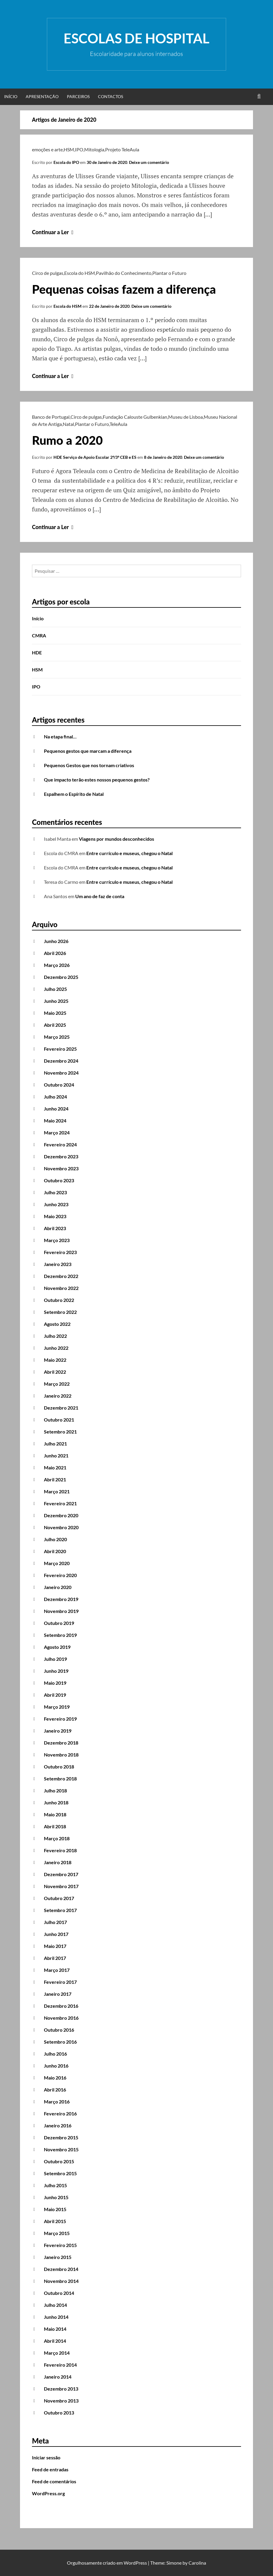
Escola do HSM (79, 273)
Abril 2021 (55, 1479)
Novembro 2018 (61, 1754)
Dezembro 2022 (61, 1276)
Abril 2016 (55, 2089)
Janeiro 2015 (57, 2257)
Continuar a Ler (53, 232)
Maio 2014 (55, 2329)
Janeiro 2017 (57, 1994)
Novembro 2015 (61, 2149)
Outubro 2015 (59, 2161)
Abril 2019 (55, 1695)
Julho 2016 (55, 2053)
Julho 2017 (55, 1922)
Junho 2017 (56, 1934)
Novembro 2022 (61, 1288)
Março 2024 (57, 1132)
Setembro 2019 (60, 1635)
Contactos (110, 96)
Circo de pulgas (47, 273)
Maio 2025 (55, 1013)
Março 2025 (57, 1037)
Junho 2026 (56, 941)
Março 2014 (57, 2353)
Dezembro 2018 (61, 1742)
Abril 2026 (55, 953)
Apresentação (42, 96)
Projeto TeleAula (122, 149)
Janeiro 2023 (57, 1264)
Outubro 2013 (59, 2412)
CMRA (39, 635)
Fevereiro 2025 (60, 1049)
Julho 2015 (55, 2185)
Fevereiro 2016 (60, 2113)
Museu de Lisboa (185, 417)
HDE (37, 652)
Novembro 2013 (61, 2400)
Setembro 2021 (60, 1431)
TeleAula (118, 424)
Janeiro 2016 (57, 2125)
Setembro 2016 (60, 2042)
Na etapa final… (60, 736)
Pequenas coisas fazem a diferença (124, 289)
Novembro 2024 (61, 1073)
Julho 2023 (55, 1192)
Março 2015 (57, 2233)
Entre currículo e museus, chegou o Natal (129, 853)
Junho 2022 (56, 1348)
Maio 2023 (55, 1216)
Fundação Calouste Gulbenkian (135, 417)
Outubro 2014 (59, 2293)
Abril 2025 (55, 1025)
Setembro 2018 (60, 1778)
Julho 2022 (55, 1336)
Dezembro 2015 (61, 2137)
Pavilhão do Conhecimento (123, 273)
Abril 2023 (55, 1228)
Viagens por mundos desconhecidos (116, 839)
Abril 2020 (55, 1551)
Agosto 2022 (57, 1324)
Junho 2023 (56, 1204)
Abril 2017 (55, 1958)
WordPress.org (48, 2493)
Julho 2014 (55, 2305)
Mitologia (94, 149)
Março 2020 (57, 1563)
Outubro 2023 (59, 1180)
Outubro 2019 (59, 1623)
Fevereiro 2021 (60, 1503)
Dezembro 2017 (61, 1874)
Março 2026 (57, 965)
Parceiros (78, 96)
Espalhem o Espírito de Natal (74, 794)
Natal (68, 424)
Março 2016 (57, 2101)
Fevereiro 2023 (60, 1252)
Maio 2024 (55, 1120)
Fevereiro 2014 (60, 2365)
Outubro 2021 (59, 1419)
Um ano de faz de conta (99, 896)
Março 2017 (57, 1970)
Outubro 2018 (59, 1766)
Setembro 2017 (60, 1910)
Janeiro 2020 (57, 1587)
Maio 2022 (55, 1360)
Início (10, 96)
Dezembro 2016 (61, 2006)
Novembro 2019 (61, 1611)
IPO (79, 149)
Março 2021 (57, 1491)
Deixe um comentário (149, 162)
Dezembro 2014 (61, 2269)
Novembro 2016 (61, 2018)
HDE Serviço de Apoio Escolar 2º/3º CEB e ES (94, 457)
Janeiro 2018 (57, 1862)
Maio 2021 (55, 1467)
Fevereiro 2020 (60, 1575)
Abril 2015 (55, 2221)
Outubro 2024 (59, 1084)
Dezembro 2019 (61, 1599)
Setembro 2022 (60, 1312)
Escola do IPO (66, 162)
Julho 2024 (55, 1096)
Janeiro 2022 (57, 1396)
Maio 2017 (55, 1946)
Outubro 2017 (59, 1898)
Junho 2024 (56, 1108)
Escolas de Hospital (136, 38)
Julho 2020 (55, 1539)
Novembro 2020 (61, 1527)
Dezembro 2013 (61, 2388)
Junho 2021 (56, 1455)
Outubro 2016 (59, 2030)
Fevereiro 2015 (60, 2245)
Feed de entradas (50, 2469)
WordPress (135, 2563)
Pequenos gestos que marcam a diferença (87, 751)
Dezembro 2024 (61, 1061)
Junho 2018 (56, 1802)
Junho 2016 (56, 2065)
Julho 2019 (55, 1659)
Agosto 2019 (57, 1647)
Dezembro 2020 (61, 1515)
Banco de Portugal (51, 417)
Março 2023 (57, 1240)
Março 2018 (57, 1838)
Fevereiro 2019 (60, 1719)
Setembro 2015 (60, 2173)
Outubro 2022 (59, 1300)
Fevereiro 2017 (60, 1982)
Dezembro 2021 (61, 1407)
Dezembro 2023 (61, 1156)
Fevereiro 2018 (60, 1850)
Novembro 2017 (61, 1886)
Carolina (197, 2563)
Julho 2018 (55, 1790)
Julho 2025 (55, 989)
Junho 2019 (56, 1671)
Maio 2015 (55, 2209)
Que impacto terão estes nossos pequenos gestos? (97, 779)
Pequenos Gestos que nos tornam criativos (89, 765)
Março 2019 (57, 1707)
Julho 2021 (55, 1443)
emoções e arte (47, 149)
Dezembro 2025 (61, 977)
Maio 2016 (55, 2077)
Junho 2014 (56, 2317)
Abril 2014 (55, 2341)
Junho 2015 (56, 2197)
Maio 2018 (55, 1814)
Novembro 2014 (61, 2281)
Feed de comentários (54, 2481)
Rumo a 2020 (67, 440)
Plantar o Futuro (169, 273)
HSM (69, 149)
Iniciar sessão (46, 2457)
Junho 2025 (56, 1001)
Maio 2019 (55, 1683)
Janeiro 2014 (57, 2377)
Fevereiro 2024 (60, 1144)
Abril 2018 (55, 1826)
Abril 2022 (55, 1372)
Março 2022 (57, 1384)
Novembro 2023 (61, 1168)
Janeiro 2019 (57, 1730)
